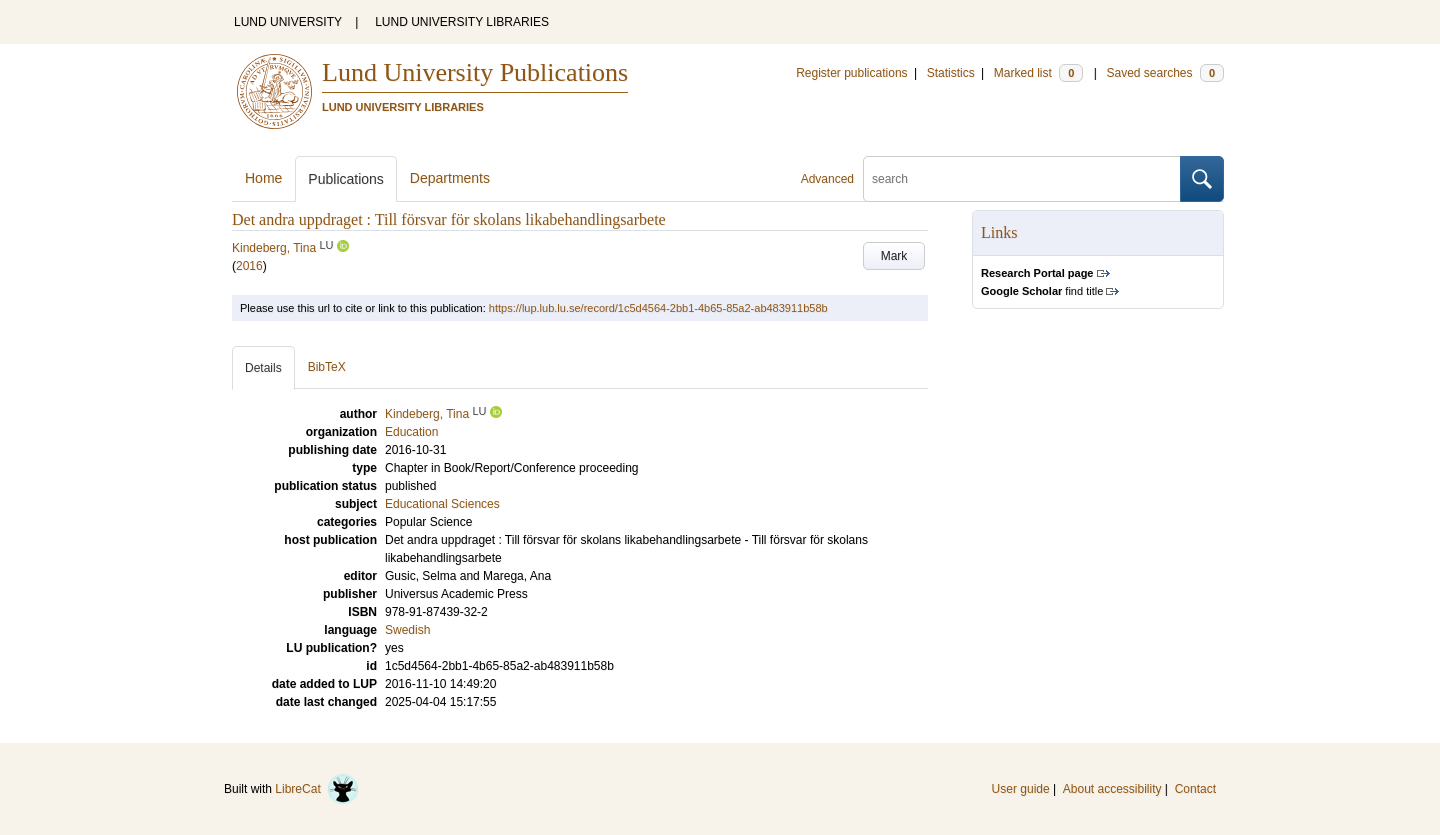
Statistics (951, 73)
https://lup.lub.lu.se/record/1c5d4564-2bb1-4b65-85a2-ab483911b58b (658, 308)
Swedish (407, 630)
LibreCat (317, 789)
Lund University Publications (475, 72)
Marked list (1038, 73)
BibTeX (327, 367)
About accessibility (1112, 789)
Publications (346, 179)
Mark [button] (894, 256)
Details (263, 368)
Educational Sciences (442, 504)
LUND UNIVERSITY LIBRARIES (462, 22)
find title (1042, 291)
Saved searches (1165, 73)
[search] (1022, 179)
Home (263, 178)
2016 (249, 266)
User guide (1021, 789)
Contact (1195, 789)
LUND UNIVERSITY (288, 22)
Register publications (851, 73)
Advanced (827, 179)
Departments (450, 178)
